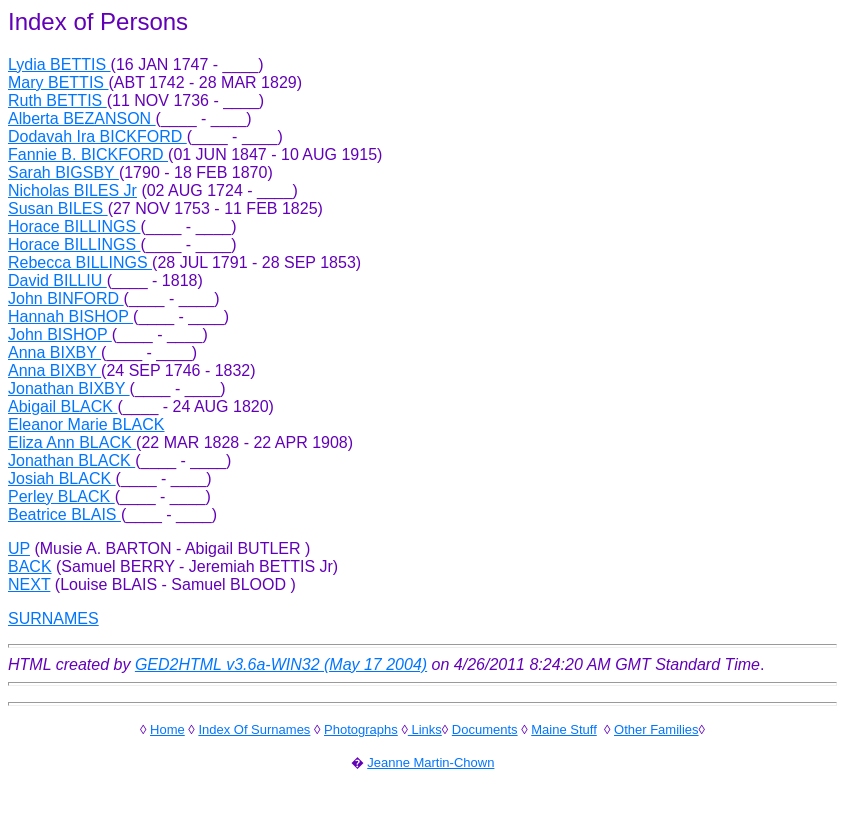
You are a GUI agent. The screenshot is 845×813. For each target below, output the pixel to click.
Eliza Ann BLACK (72, 442)
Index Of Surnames (254, 729)
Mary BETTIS (58, 82)
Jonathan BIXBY (69, 388)
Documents (485, 729)
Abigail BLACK (62, 406)
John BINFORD (66, 298)
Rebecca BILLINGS (80, 262)
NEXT (29, 584)
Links (425, 729)
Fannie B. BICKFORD (88, 154)
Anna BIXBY (54, 352)
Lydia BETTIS (59, 64)
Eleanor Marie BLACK (86, 424)
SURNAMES (53, 618)
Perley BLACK (61, 496)
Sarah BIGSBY (63, 172)
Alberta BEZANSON (82, 118)
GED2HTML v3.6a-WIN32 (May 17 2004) (281, 664)
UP (19, 548)
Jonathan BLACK (71, 460)
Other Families (656, 729)
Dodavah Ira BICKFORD (97, 136)
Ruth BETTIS (57, 100)
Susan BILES (58, 208)
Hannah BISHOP (70, 316)
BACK (30, 566)
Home (167, 729)
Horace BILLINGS (74, 226)
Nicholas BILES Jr (72, 190)
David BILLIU (57, 280)
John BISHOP (60, 334)
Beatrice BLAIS (64, 514)
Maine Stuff (564, 729)
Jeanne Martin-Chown (430, 762)
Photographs (361, 729)
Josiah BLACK (62, 478)
